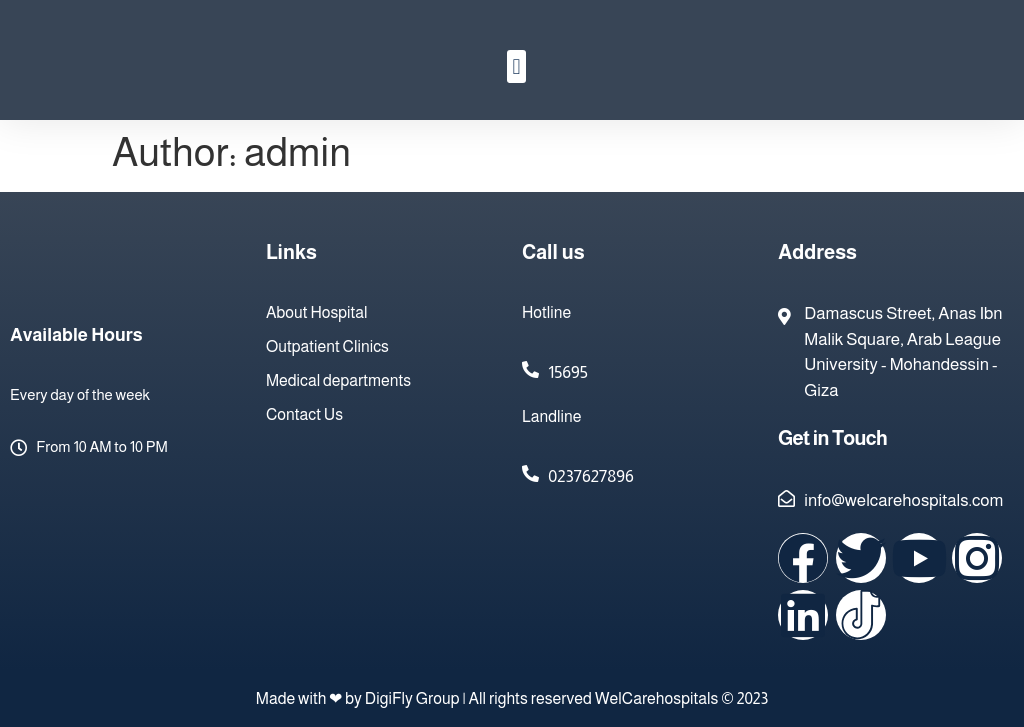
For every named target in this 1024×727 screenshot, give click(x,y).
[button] (516, 66)
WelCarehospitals (657, 698)
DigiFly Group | (417, 698)
